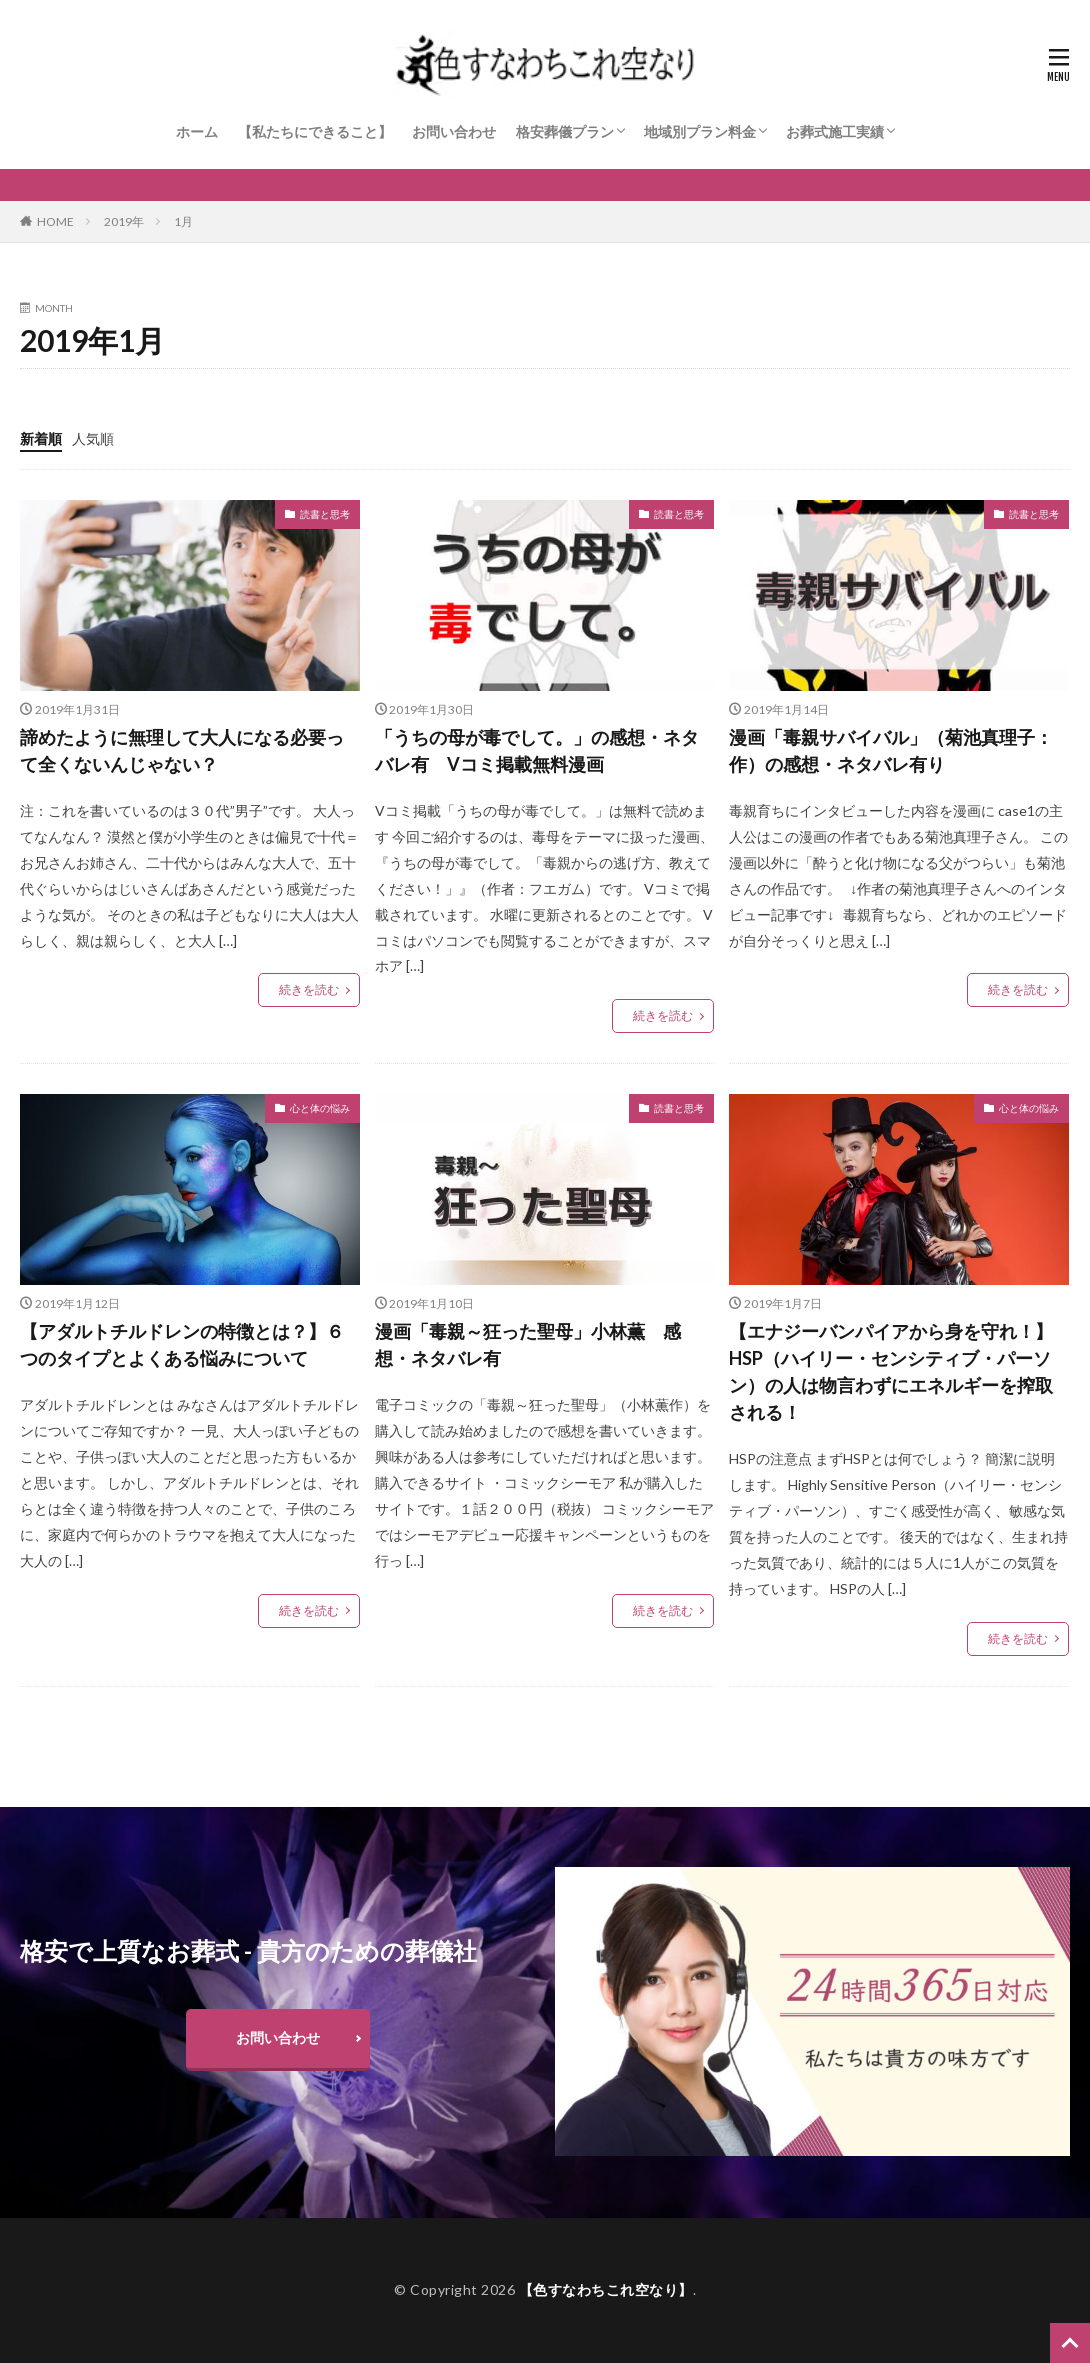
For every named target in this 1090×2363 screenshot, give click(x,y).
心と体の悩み (320, 1108)
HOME (55, 221)
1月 (183, 221)
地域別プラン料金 (700, 131)
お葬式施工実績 (835, 131)
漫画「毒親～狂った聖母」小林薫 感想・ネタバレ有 (528, 1344)
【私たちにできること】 (315, 131)
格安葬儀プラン (565, 131)
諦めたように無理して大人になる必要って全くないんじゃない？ (182, 750)
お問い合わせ (454, 131)
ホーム (197, 131)
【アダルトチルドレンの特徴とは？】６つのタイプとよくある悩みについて (182, 1344)
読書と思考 (325, 514)
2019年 (124, 221)
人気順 (93, 438)
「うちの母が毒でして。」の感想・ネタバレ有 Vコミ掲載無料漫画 (537, 750)
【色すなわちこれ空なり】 (606, 2289)
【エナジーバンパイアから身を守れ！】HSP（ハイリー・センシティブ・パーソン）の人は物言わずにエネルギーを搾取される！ (891, 1371)
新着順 (41, 438)
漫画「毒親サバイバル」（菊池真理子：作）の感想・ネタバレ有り (891, 750)
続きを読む (309, 989)
